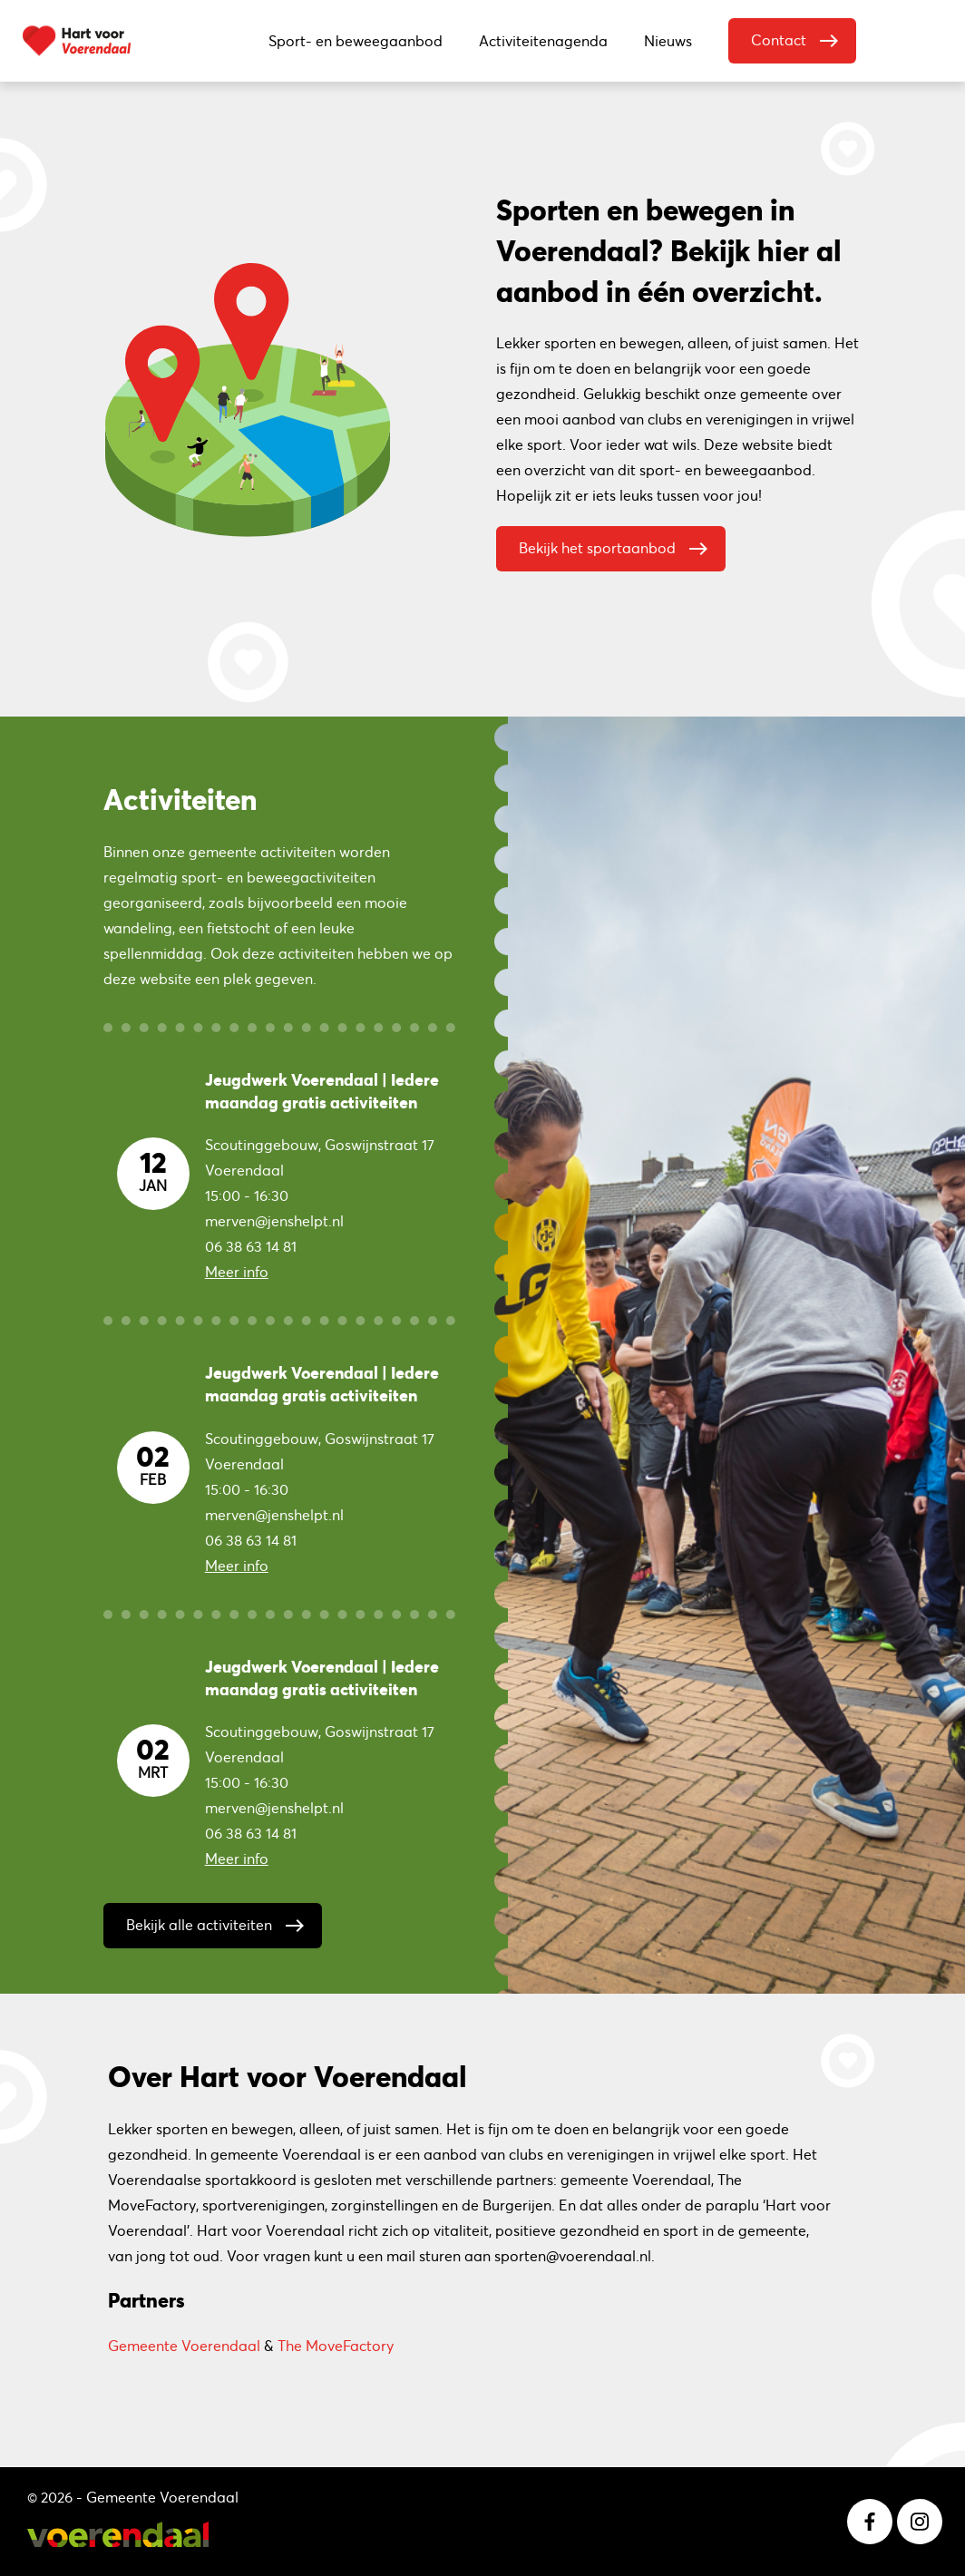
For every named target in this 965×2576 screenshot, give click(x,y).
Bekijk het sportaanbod (617, 544)
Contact (799, 36)
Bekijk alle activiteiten (219, 1921)
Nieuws (668, 41)
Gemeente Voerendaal (184, 2346)
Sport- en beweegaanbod (355, 41)
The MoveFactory (336, 2346)
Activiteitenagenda (543, 41)
